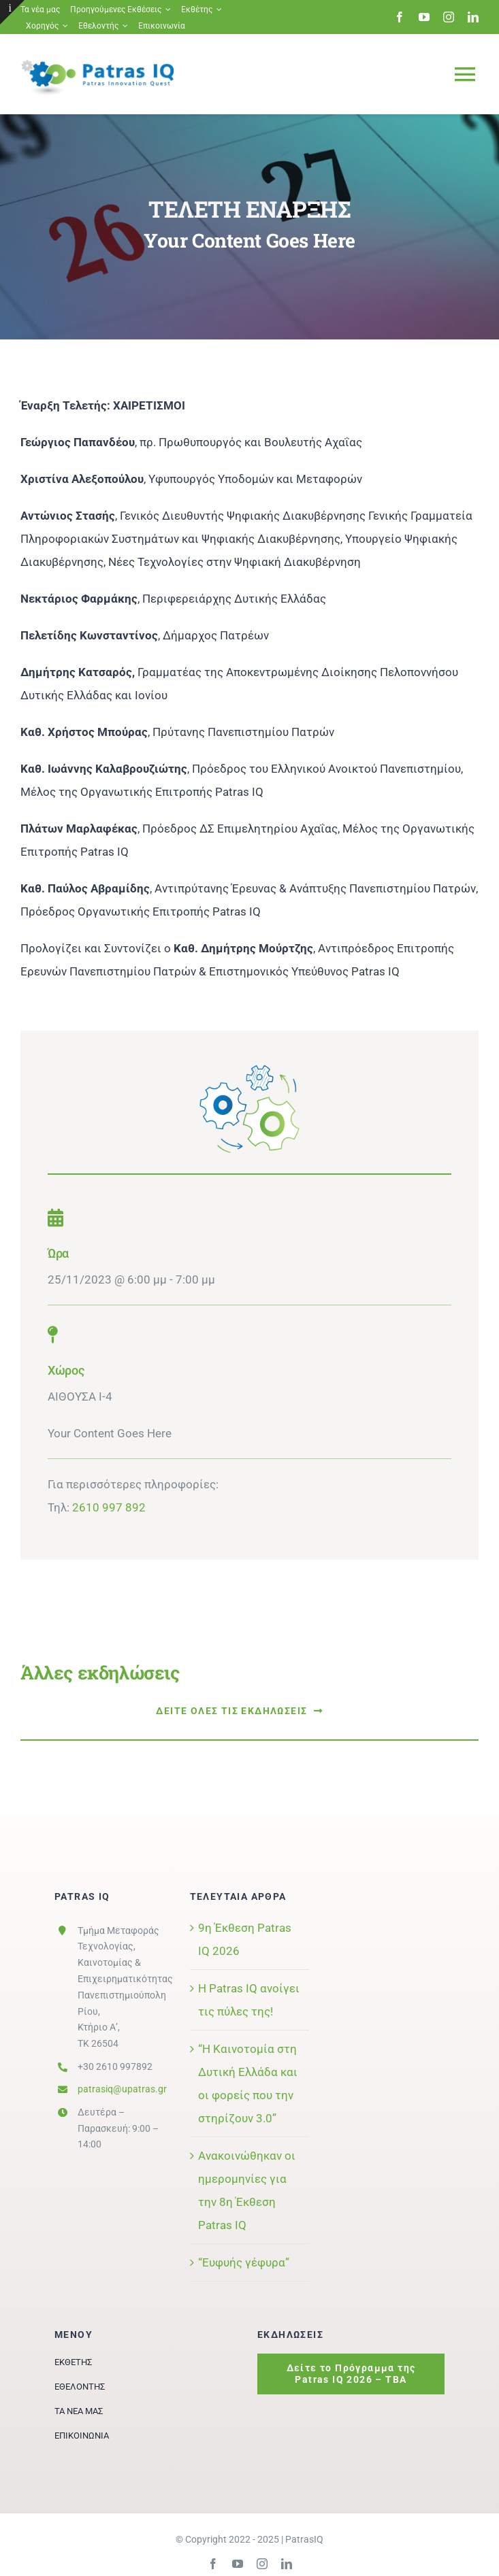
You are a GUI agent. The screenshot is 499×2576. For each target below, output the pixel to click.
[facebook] (399, 17)
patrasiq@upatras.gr (122, 2089)
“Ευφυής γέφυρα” (243, 2262)
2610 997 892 (109, 1507)
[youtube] (424, 17)
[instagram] (448, 17)
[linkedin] (473, 17)
